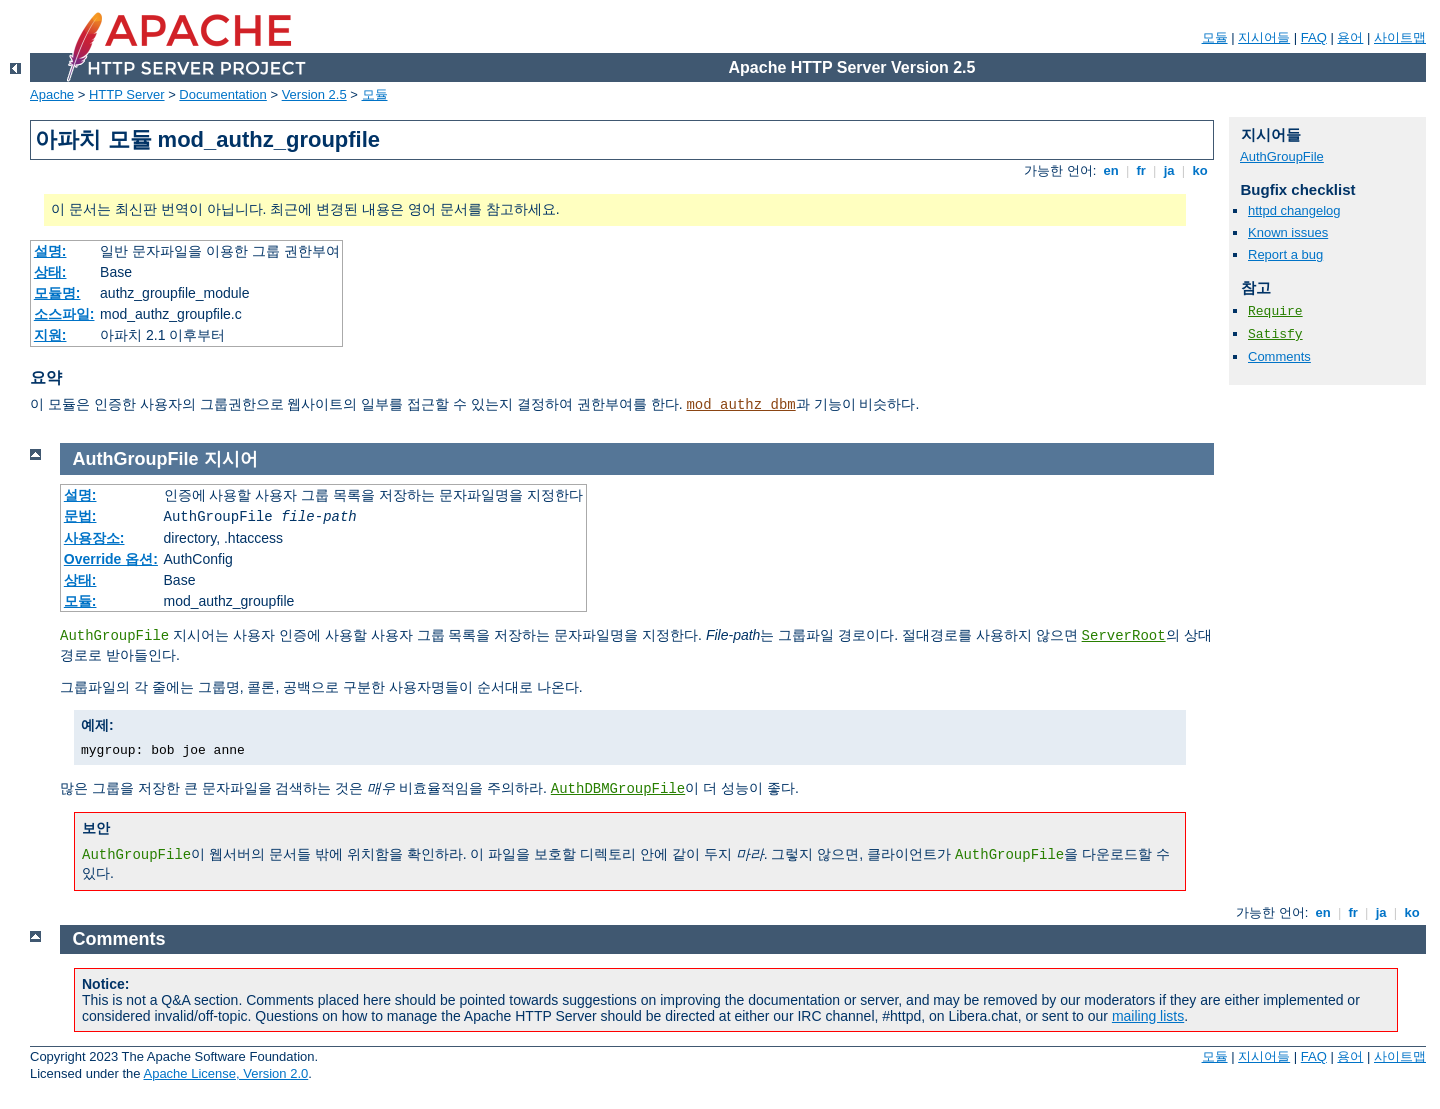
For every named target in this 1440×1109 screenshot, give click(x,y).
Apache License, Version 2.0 (225, 1073)
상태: (50, 272)
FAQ (1314, 37)
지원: (50, 335)
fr (1141, 170)
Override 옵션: (111, 559)
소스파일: (64, 314)
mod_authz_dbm (740, 405)
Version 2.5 (314, 94)
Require (1275, 311)
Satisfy (1275, 334)
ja (1169, 170)
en (1111, 170)
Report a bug (1285, 254)
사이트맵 (1400, 37)
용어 (1350, 37)
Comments (1279, 356)
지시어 (231, 459)
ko (1200, 170)
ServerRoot (1124, 636)
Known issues (1288, 232)
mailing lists (1148, 1016)
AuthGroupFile (1282, 156)
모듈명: (57, 293)
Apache (52, 94)
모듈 (1215, 37)
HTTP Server (127, 94)
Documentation (222, 94)
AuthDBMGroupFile (618, 789)
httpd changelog (1294, 210)
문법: (80, 516)
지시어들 (1264, 37)
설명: (50, 251)
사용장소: (94, 538)
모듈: (80, 601)
